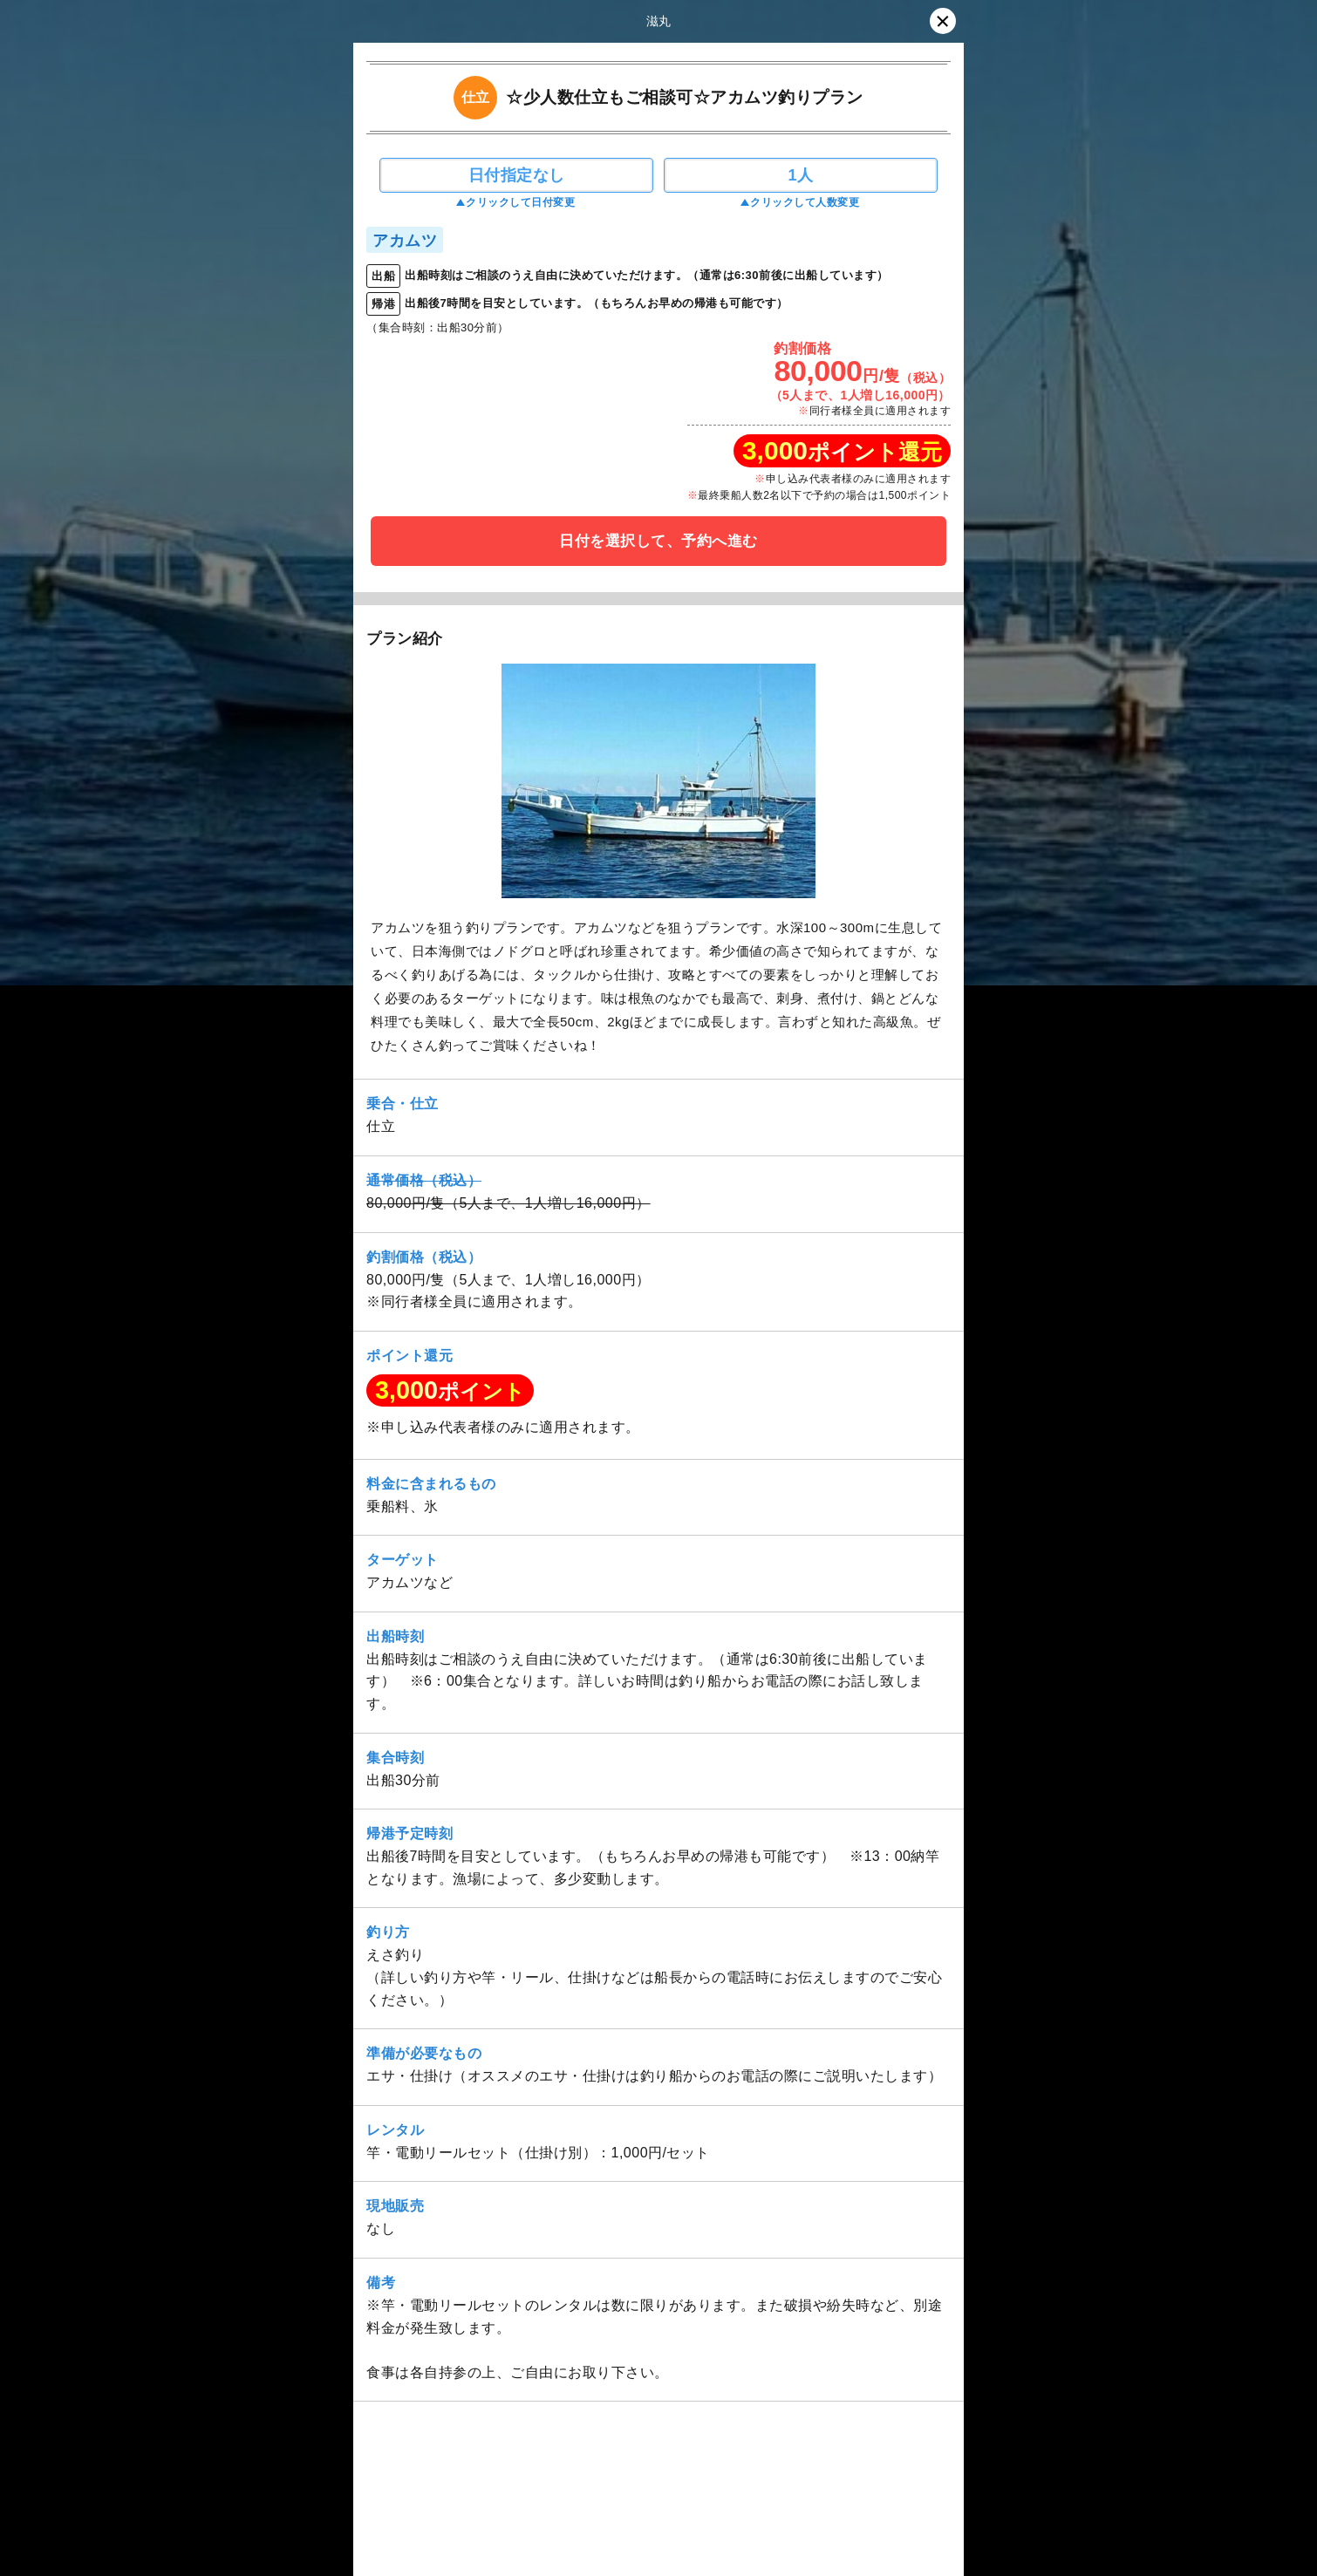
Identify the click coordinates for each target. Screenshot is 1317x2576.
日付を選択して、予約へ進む (658, 541)
